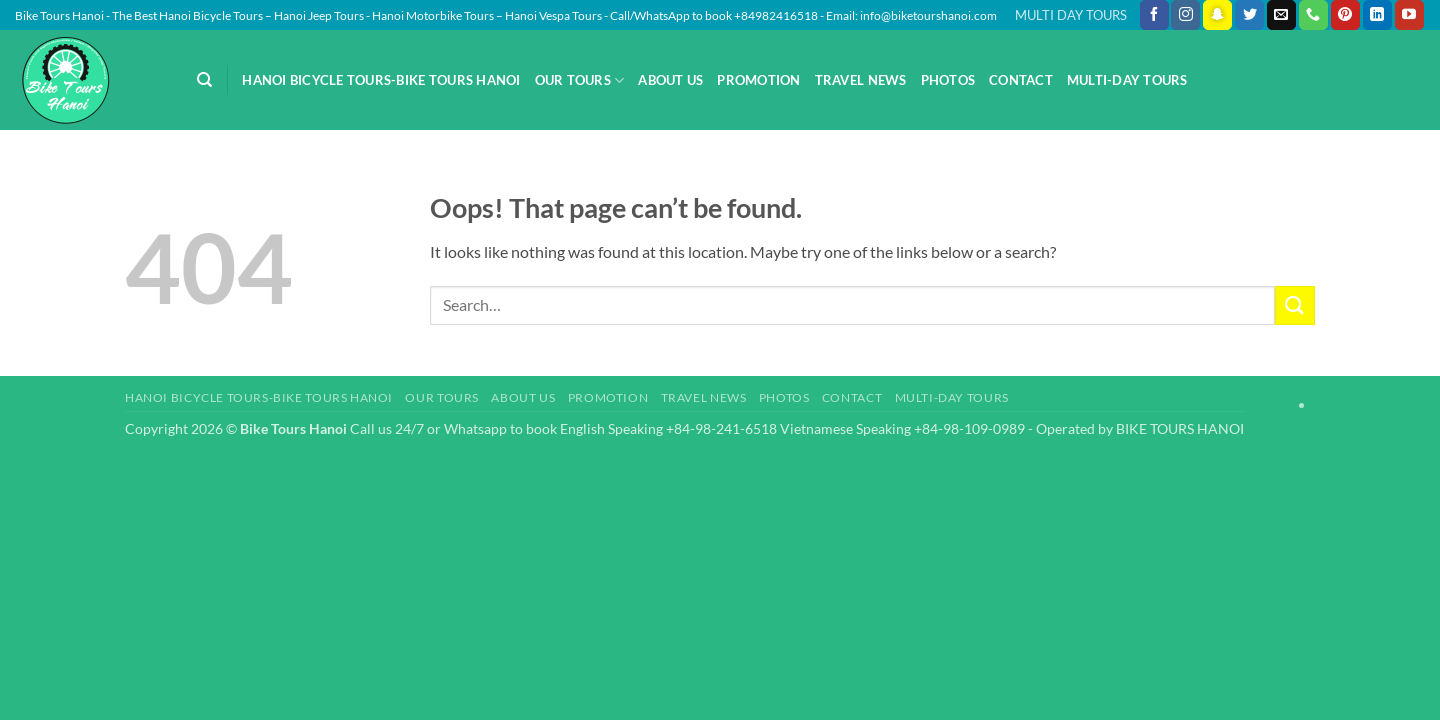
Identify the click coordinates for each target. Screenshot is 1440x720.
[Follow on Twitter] (1249, 15)
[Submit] (1295, 305)
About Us (670, 80)
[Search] (204, 80)
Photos (948, 80)
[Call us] (1313, 15)
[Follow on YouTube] (1409, 15)
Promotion (758, 80)
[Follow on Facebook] (1154, 15)
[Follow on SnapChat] (1217, 15)
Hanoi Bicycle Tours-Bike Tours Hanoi (381, 80)
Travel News (861, 80)
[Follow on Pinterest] (1345, 15)
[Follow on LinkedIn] (1377, 15)
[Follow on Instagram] (1185, 15)
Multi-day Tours (1127, 80)
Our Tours (580, 80)
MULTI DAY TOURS (1071, 15)
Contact (1021, 80)
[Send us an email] (1281, 15)
